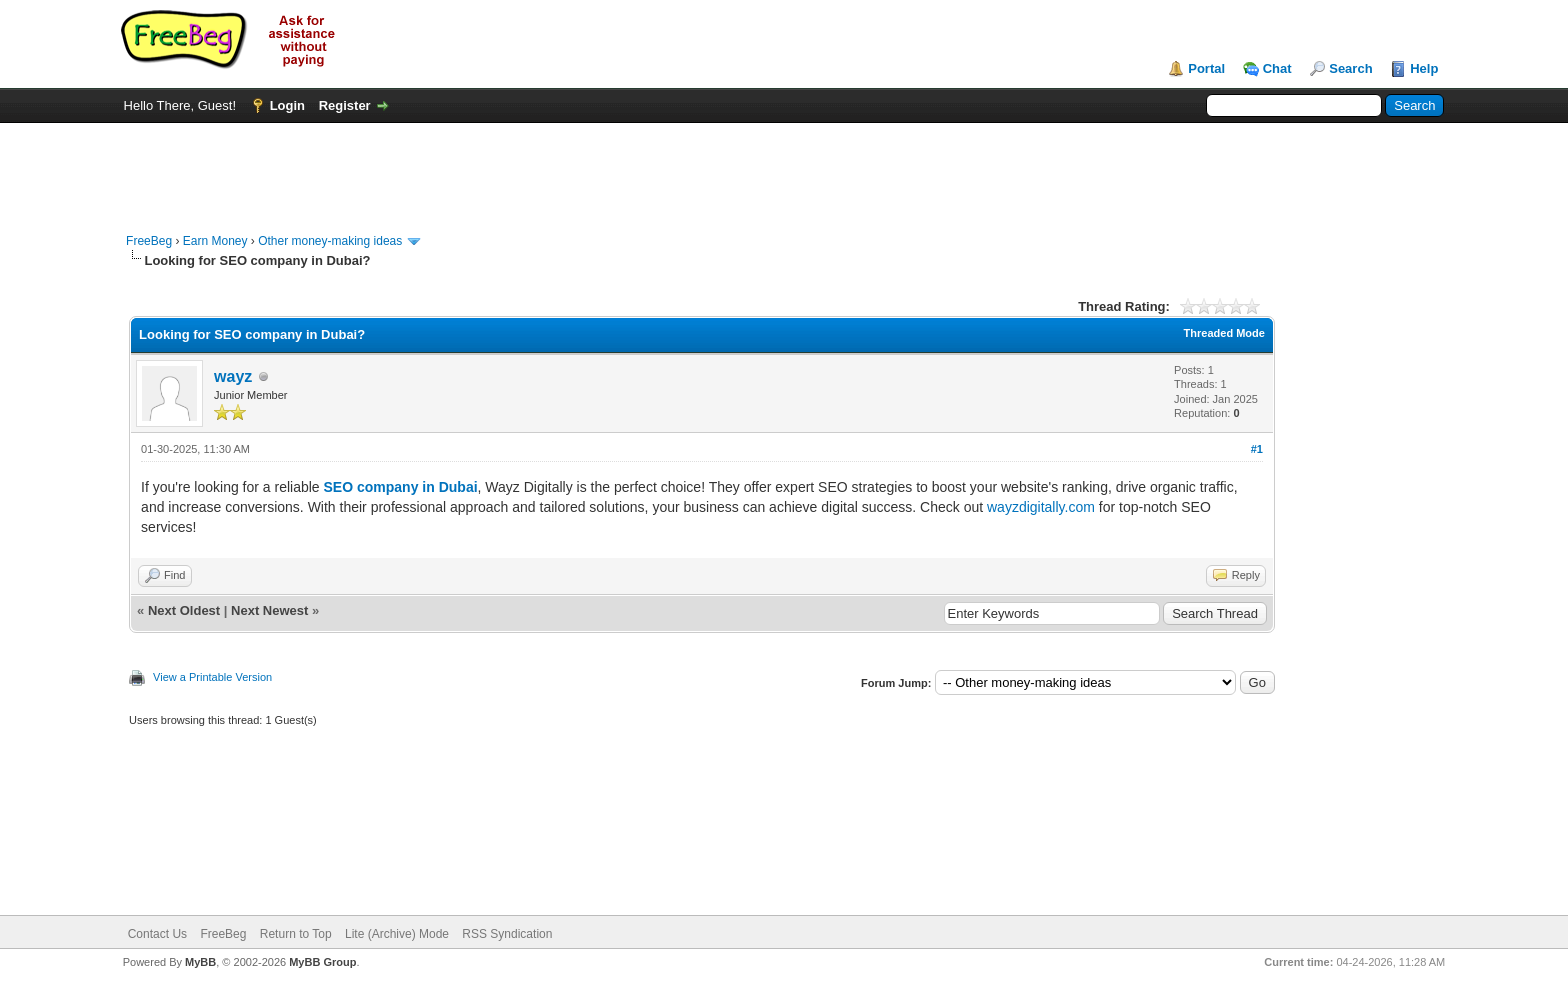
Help (1424, 68)
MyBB (200, 962)
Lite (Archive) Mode (397, 934)
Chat (1277, 68)
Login (287, 105)
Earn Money (215, 241)
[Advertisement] (784, 168)
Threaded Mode (1224, 333)
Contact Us (157, 934)
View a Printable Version (212, 677)
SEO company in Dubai (401, 487)
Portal (1206, 68)
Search (1350, 68)
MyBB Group (322, 962)
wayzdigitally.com (1041, 507)
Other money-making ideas (330, 241)
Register (345, 105)
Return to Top (296, 934)
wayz (233, 376)
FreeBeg (149, 241)
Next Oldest (184, 610)
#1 (1257, 449)
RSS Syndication (507, 934)
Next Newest (269, 610)
